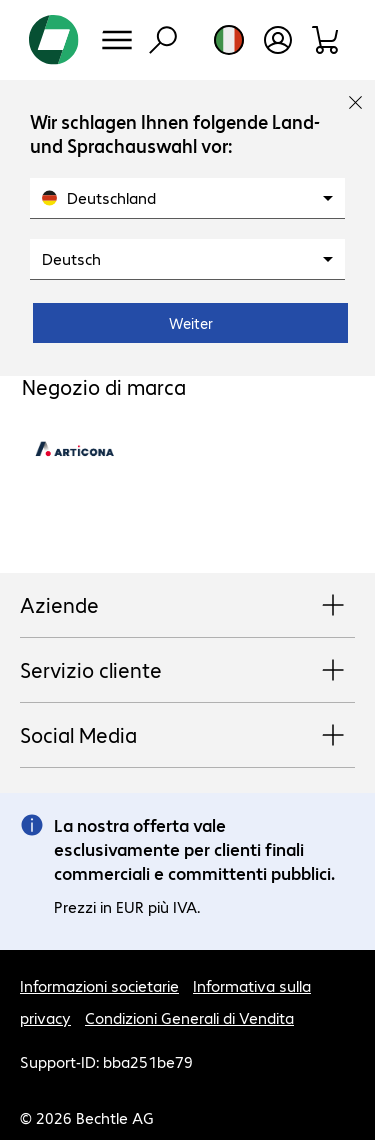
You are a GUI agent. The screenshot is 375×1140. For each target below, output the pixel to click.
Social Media (187, 736)
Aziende (187, 606)
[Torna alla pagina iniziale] (54, 40)
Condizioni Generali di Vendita (189, 1017)
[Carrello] (326, 40)
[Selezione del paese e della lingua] (229, 40)
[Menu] (117, 40)
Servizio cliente (187, 671)
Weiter (191, 323)
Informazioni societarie (99, 985)
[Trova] (163, 40)
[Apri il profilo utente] (278, 40)
